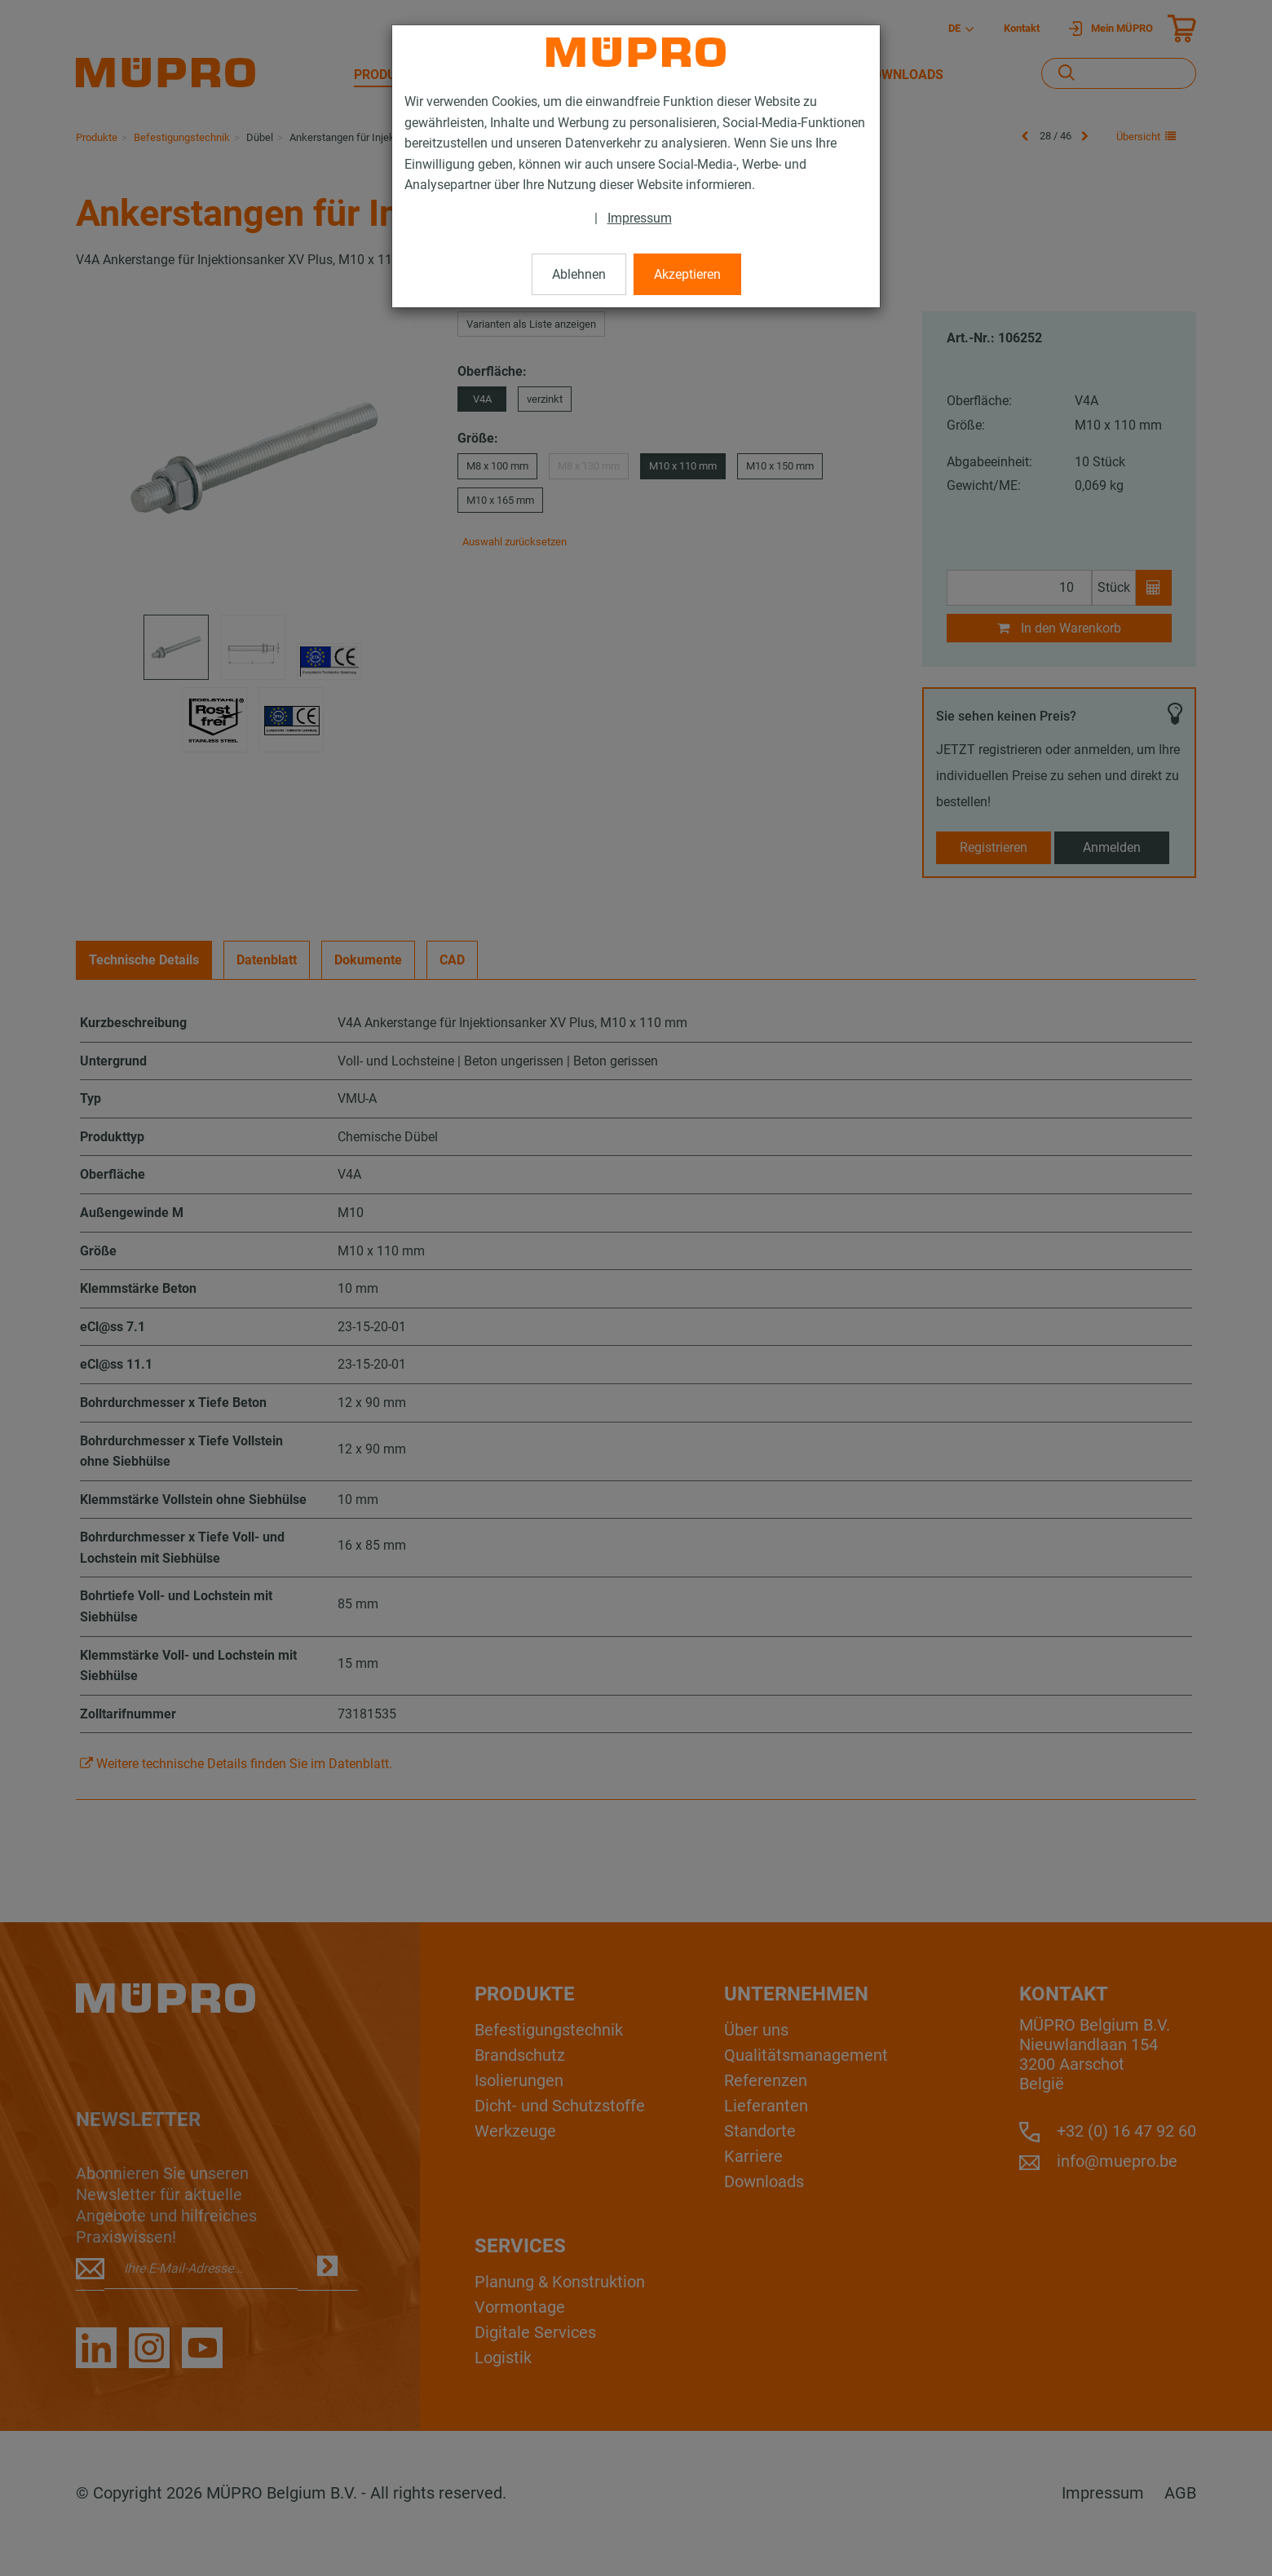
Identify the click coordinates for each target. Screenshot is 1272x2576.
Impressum (639, 218)
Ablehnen (579, 274)
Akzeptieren (687, 274)
